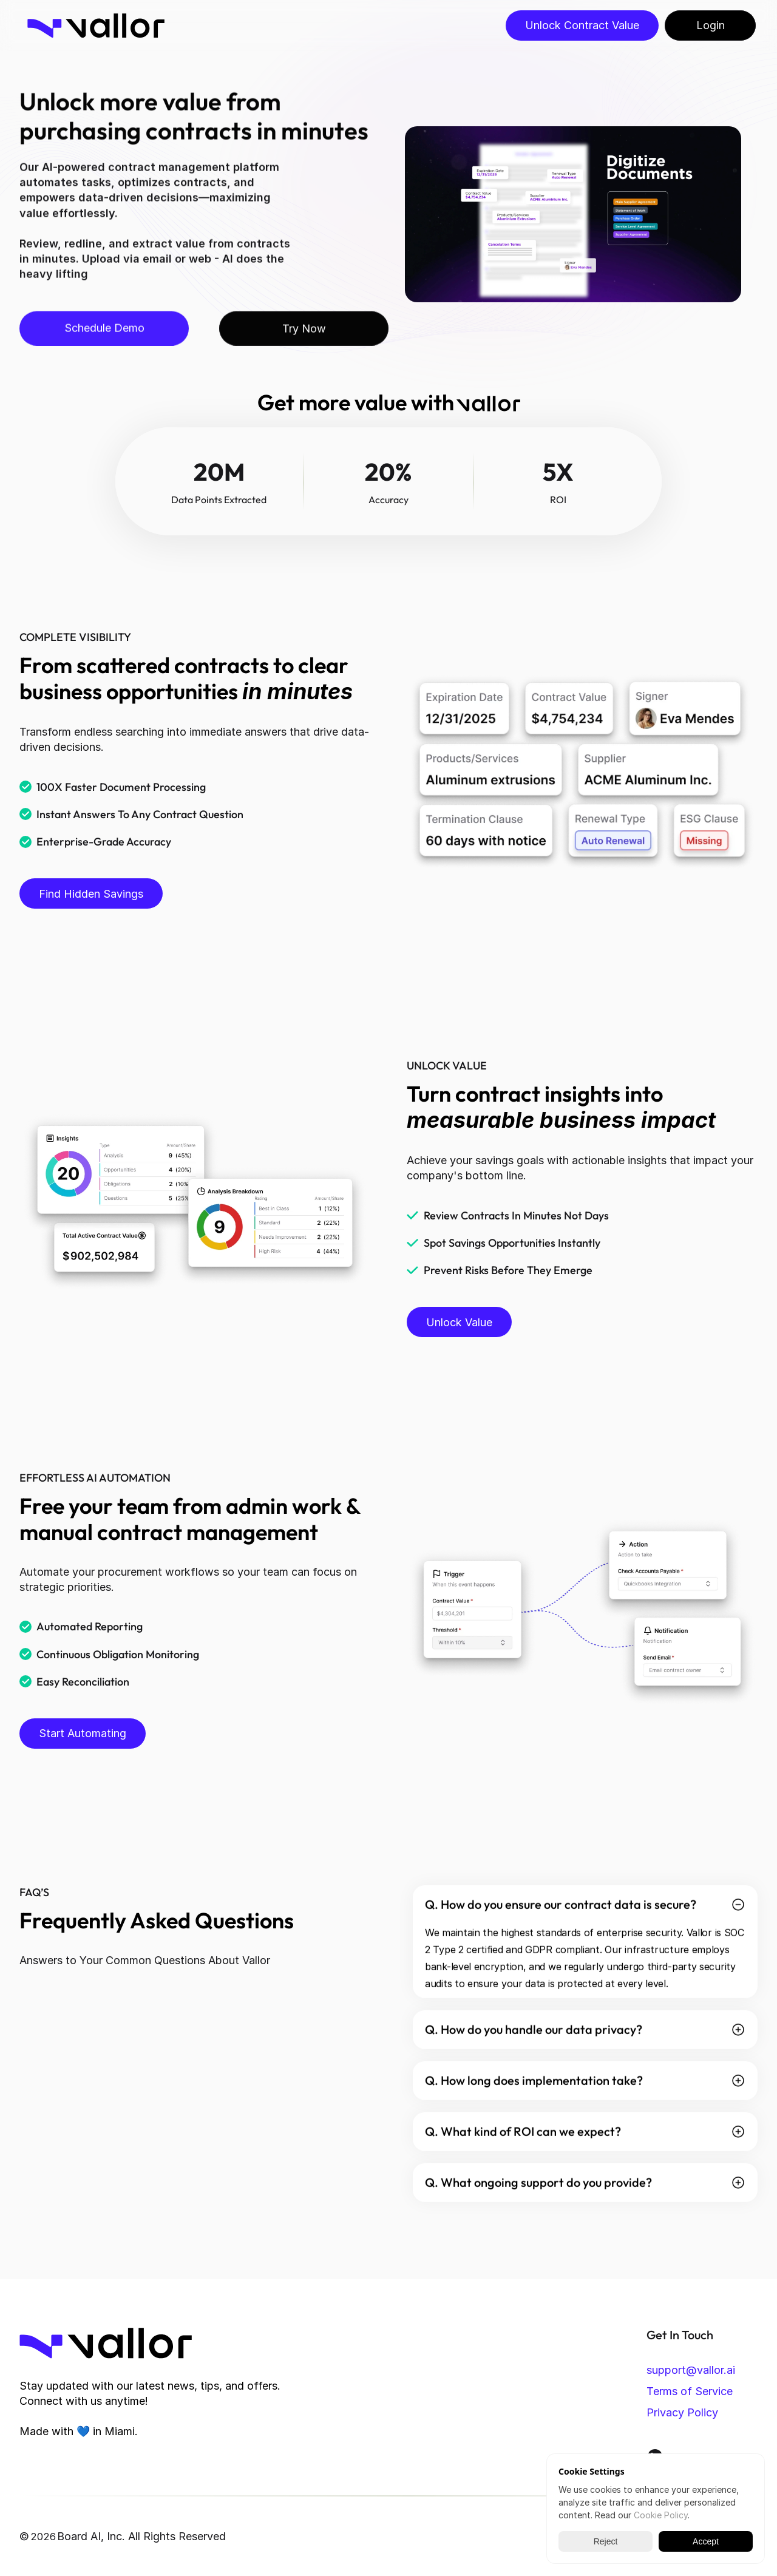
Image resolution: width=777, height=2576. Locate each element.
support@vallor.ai (690, 2370)
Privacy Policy (682, 2412)
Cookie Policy (661, 2515)
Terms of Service (689, 2391)
